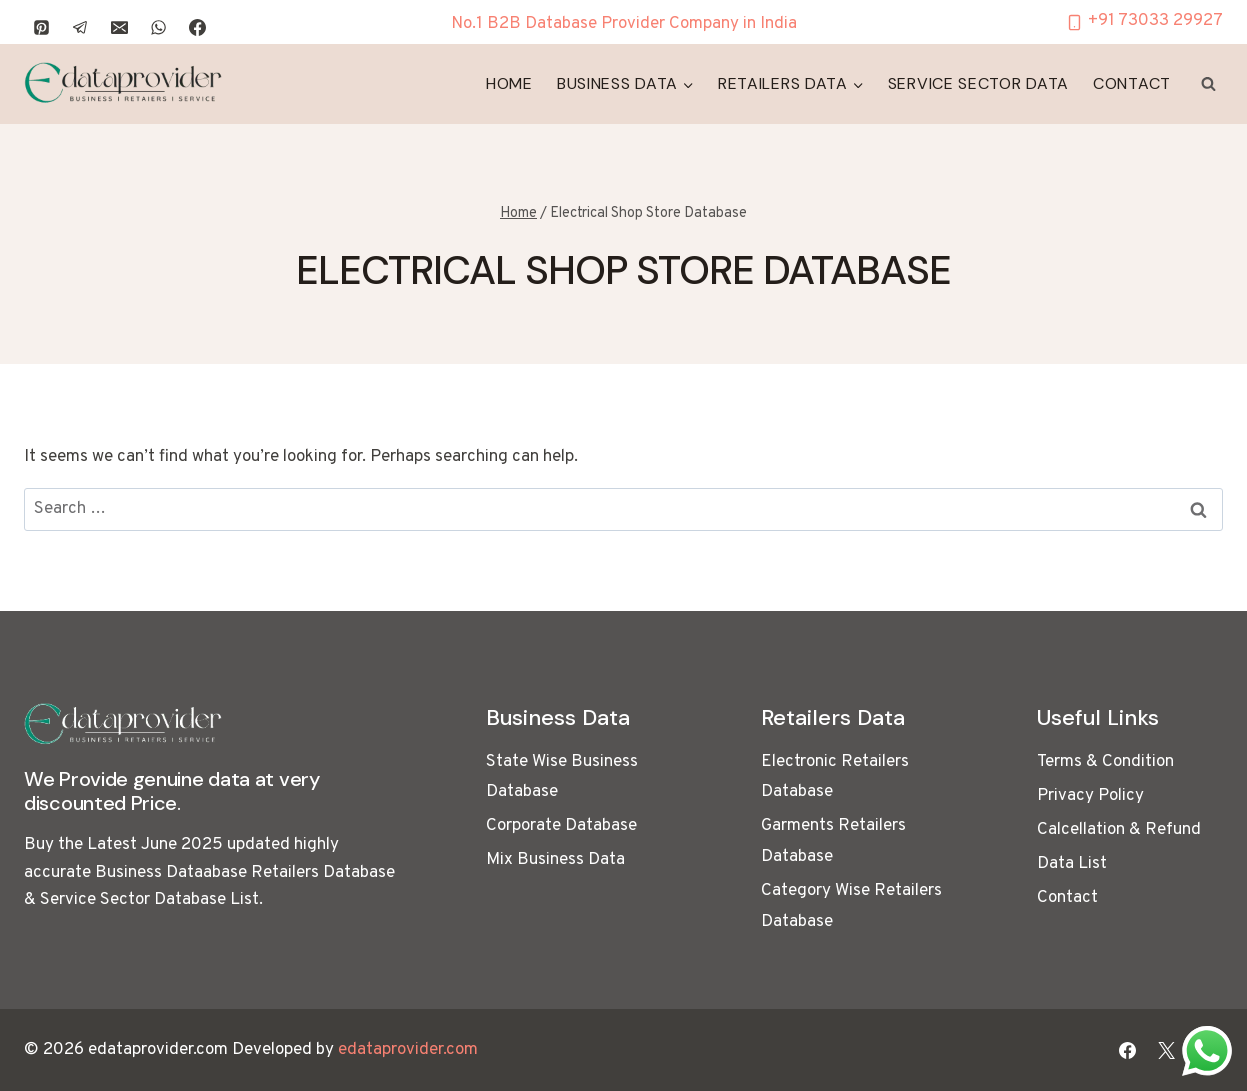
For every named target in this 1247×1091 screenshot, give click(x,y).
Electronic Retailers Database (835, 777)
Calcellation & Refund (1119, 830)
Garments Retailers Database (833, 841)
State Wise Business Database (562, 777)
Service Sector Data (978, 83)
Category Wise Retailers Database (851, 906)
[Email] (119, 27)
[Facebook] (197, 27)
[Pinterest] (41, 27)
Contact (1132, 83)
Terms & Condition (1105, 762)
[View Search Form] (1208, 84)
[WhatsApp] (158, 27)
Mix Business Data (555, 860)
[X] (1167, 1050)
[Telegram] (80, 27)
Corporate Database (561, 826)
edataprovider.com (408, 1050)
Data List (1072, 864)
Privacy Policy (1090, 796)
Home (509, 83)
